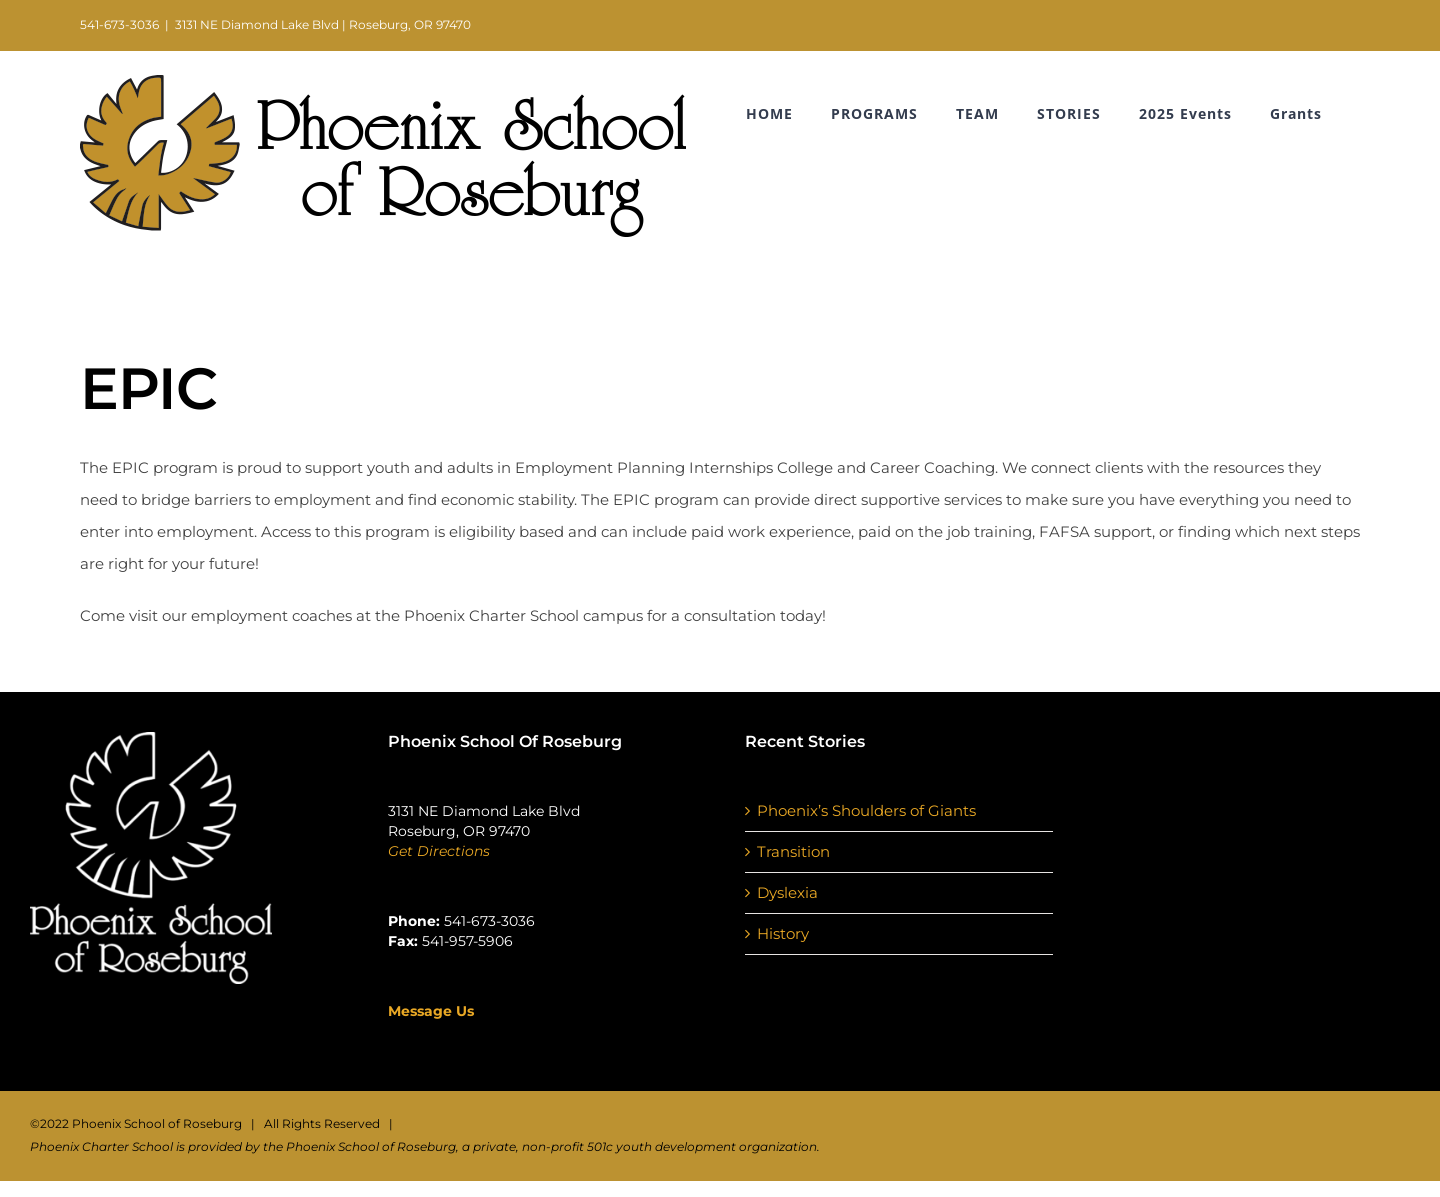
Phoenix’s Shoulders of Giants (866, 810)
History (783, 933)
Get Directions (439, 851)
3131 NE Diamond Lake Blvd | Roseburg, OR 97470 (323, 24)
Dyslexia (787, 892)
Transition (793, 851)
